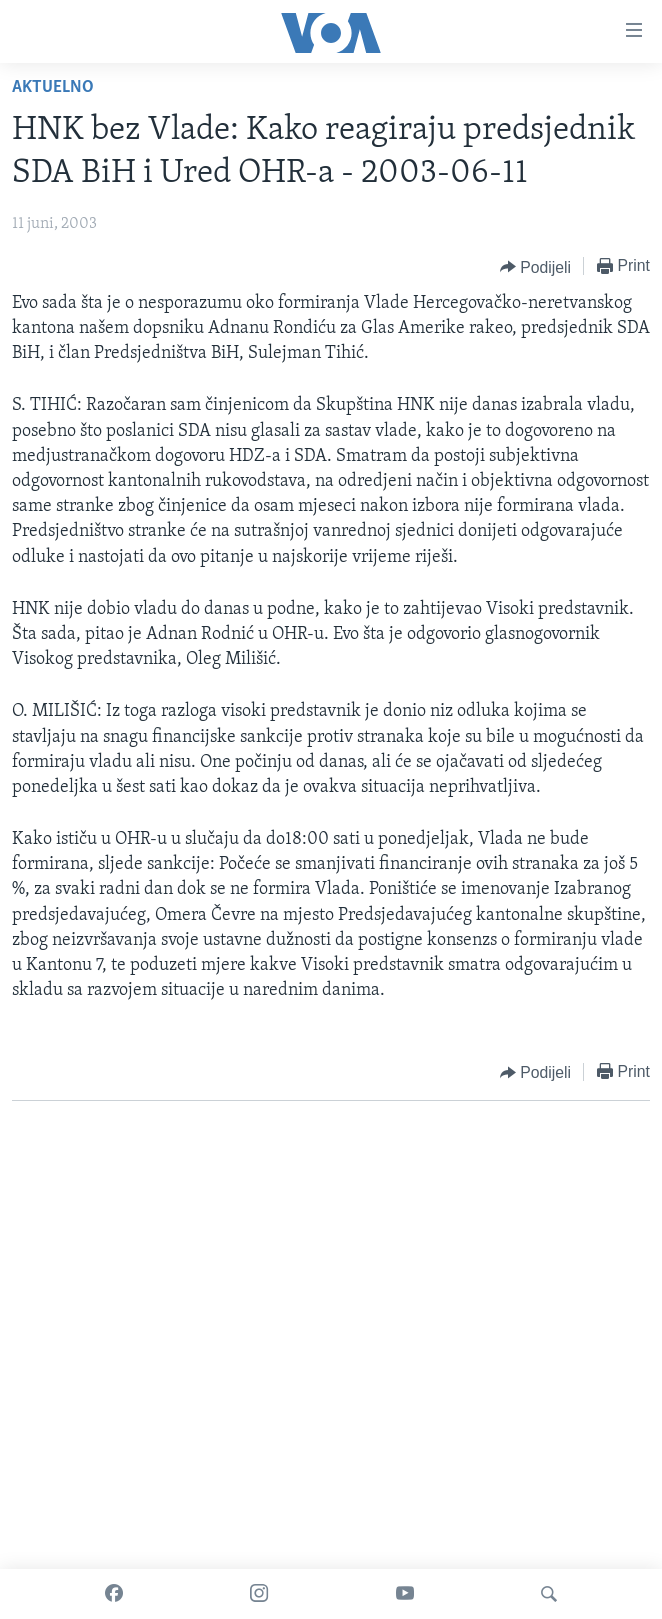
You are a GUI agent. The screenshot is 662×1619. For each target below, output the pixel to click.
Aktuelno (53, 87)
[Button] (535, 267)
